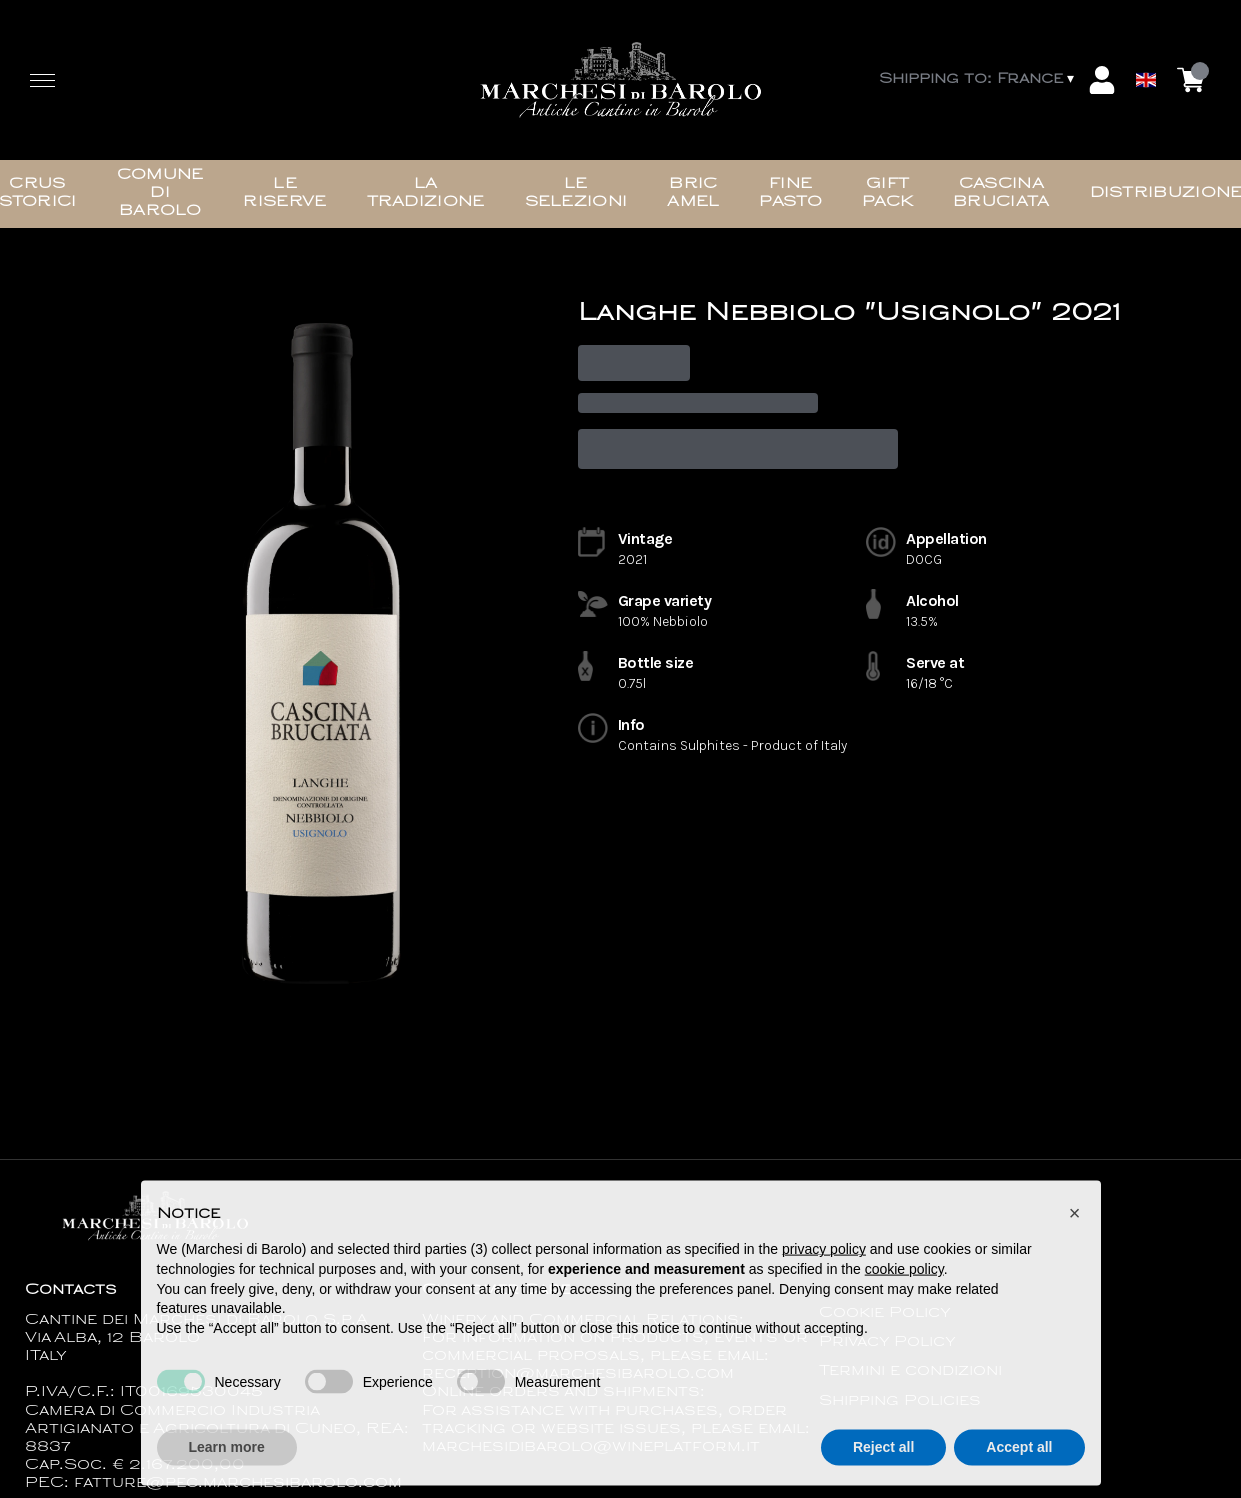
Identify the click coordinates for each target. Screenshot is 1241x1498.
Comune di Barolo (160, 193)
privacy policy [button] (824, 1262)
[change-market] (978, 80)
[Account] (1102, 80)
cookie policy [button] (904, 1282)
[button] (1075, 1226)
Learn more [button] (227, 1460)
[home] (621, 80)
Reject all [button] (883, 1460)
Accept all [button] (1019, 1460)
